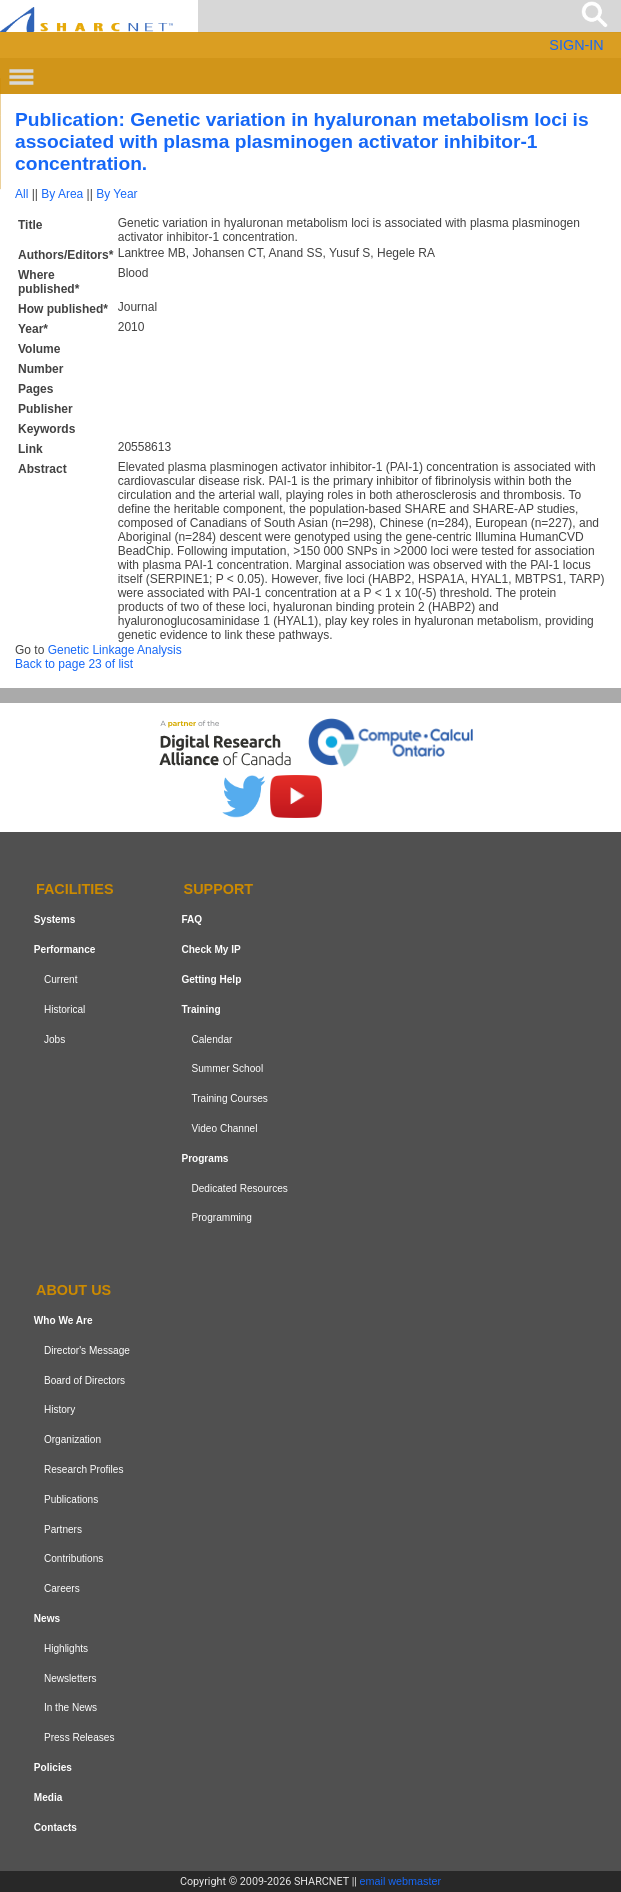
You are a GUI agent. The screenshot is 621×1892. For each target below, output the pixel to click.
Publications (71, 1499)
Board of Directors (84, 1380)
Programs (204, 1158)
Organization (72, 1439)
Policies (53, 1767)
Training (200, 1009)
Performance (65, 949)
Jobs (54, 1039)
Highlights (66, 1648)
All (21, 194)
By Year (116, 194)
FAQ (191, 919)
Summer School (227, 1068)
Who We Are (63, 1320)
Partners (63, 1529)
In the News (70, 1707)
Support (219, 890)
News (47, 1618)
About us (73, 1290)
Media (48, 1797)
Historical (64, 1009)
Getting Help (211, 979)
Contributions (73, 1558)
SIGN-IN (576, 45)
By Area (62, 194)
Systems (54, 919)
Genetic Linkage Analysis (115, 650)
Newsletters (70, 1678)
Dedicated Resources (239, 1188)
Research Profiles (84, 1469)
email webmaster (401, 1881)
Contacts (55, 1827)
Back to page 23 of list (74, 664)
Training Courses (229, 1098)
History (59, 1410)
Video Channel (224, 1128)
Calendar (211, 1039)
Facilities (75, 890)
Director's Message (87, 1350)
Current (61, 979)
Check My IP (210, 949)
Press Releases (79, 1737)
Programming (221, 1217)
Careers (62, 1588)
